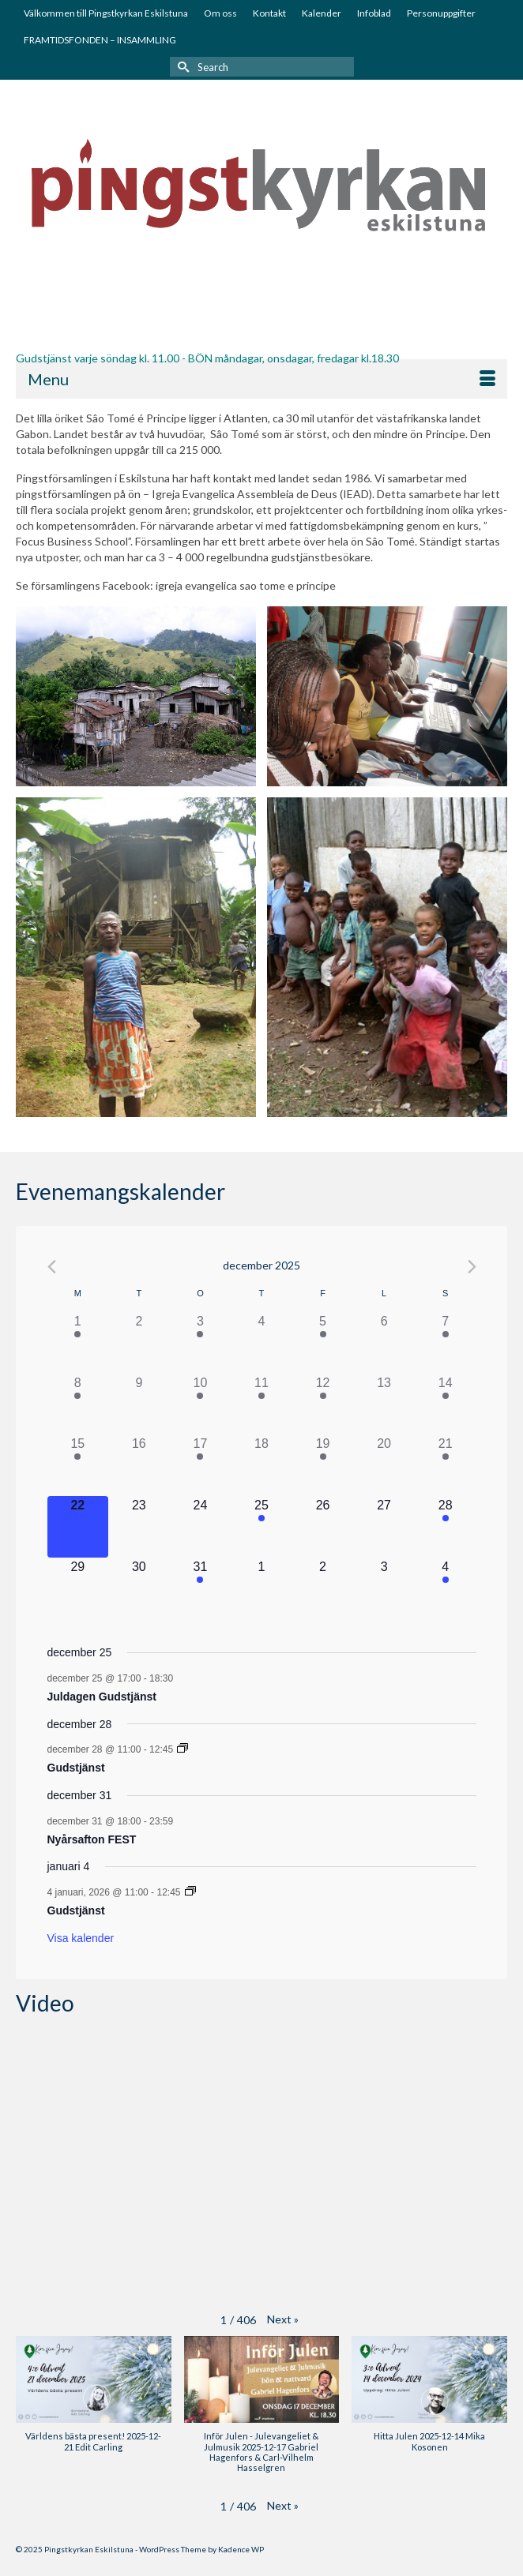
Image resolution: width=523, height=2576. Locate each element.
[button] (283, 2319)
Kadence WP (241, 2549)
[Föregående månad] (51, 1266)
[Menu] (261, 379)
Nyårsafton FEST (92, 1839)
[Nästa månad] (472, 1266)
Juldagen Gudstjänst (101, 1696)
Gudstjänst (76, 1767)
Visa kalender (81, 1938)
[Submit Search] (182, 67)
